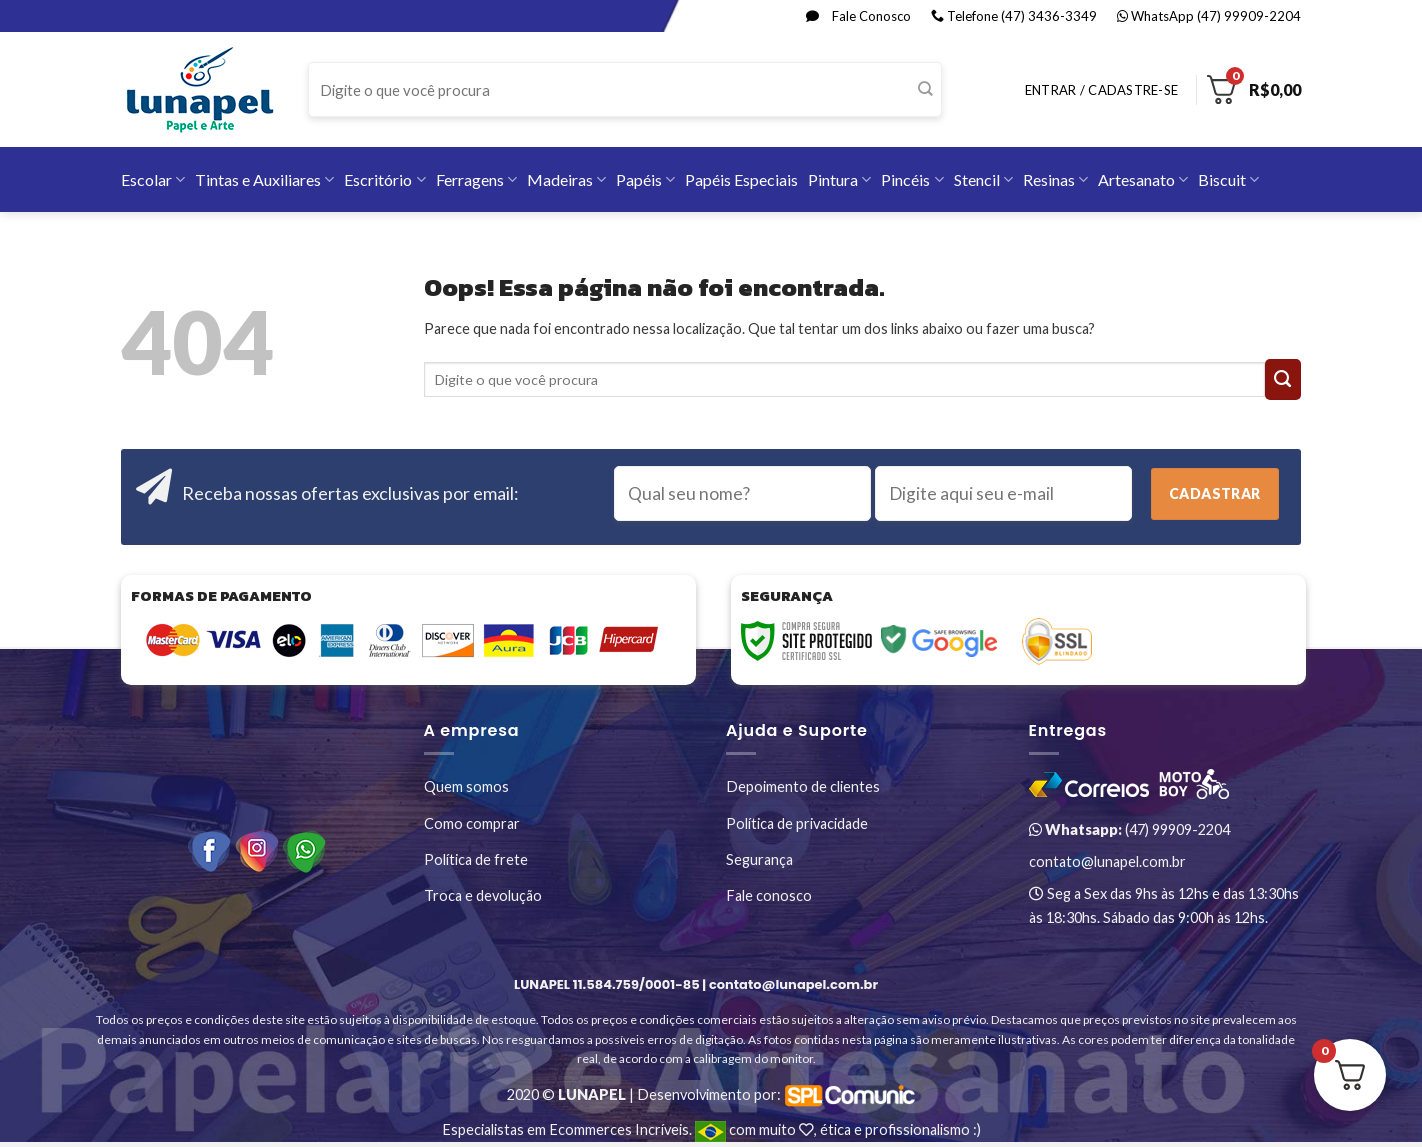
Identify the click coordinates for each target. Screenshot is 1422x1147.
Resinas (1055, 179)
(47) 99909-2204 (1129, 829)
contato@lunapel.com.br (1107, 861)
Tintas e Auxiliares (264, 179)
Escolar (153, 179)
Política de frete (476, 859)
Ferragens (476, 179)
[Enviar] (925, 90)
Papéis (645, 179)
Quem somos (466, 786)
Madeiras (566, 179)
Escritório (384, 179)
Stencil (983, 179)
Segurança (759, 859)
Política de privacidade (797, 823)
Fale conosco (769, 895)
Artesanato (1143, 179)
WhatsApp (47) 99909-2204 (1209, 16)
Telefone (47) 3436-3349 (1014, 16)
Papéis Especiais (741, 179)
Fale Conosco (858, 16)
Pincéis (912, 179)
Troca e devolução (483, 895)
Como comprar (472, 823)
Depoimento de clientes (803, 786)
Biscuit (1228, 179)
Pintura (839, 179)
